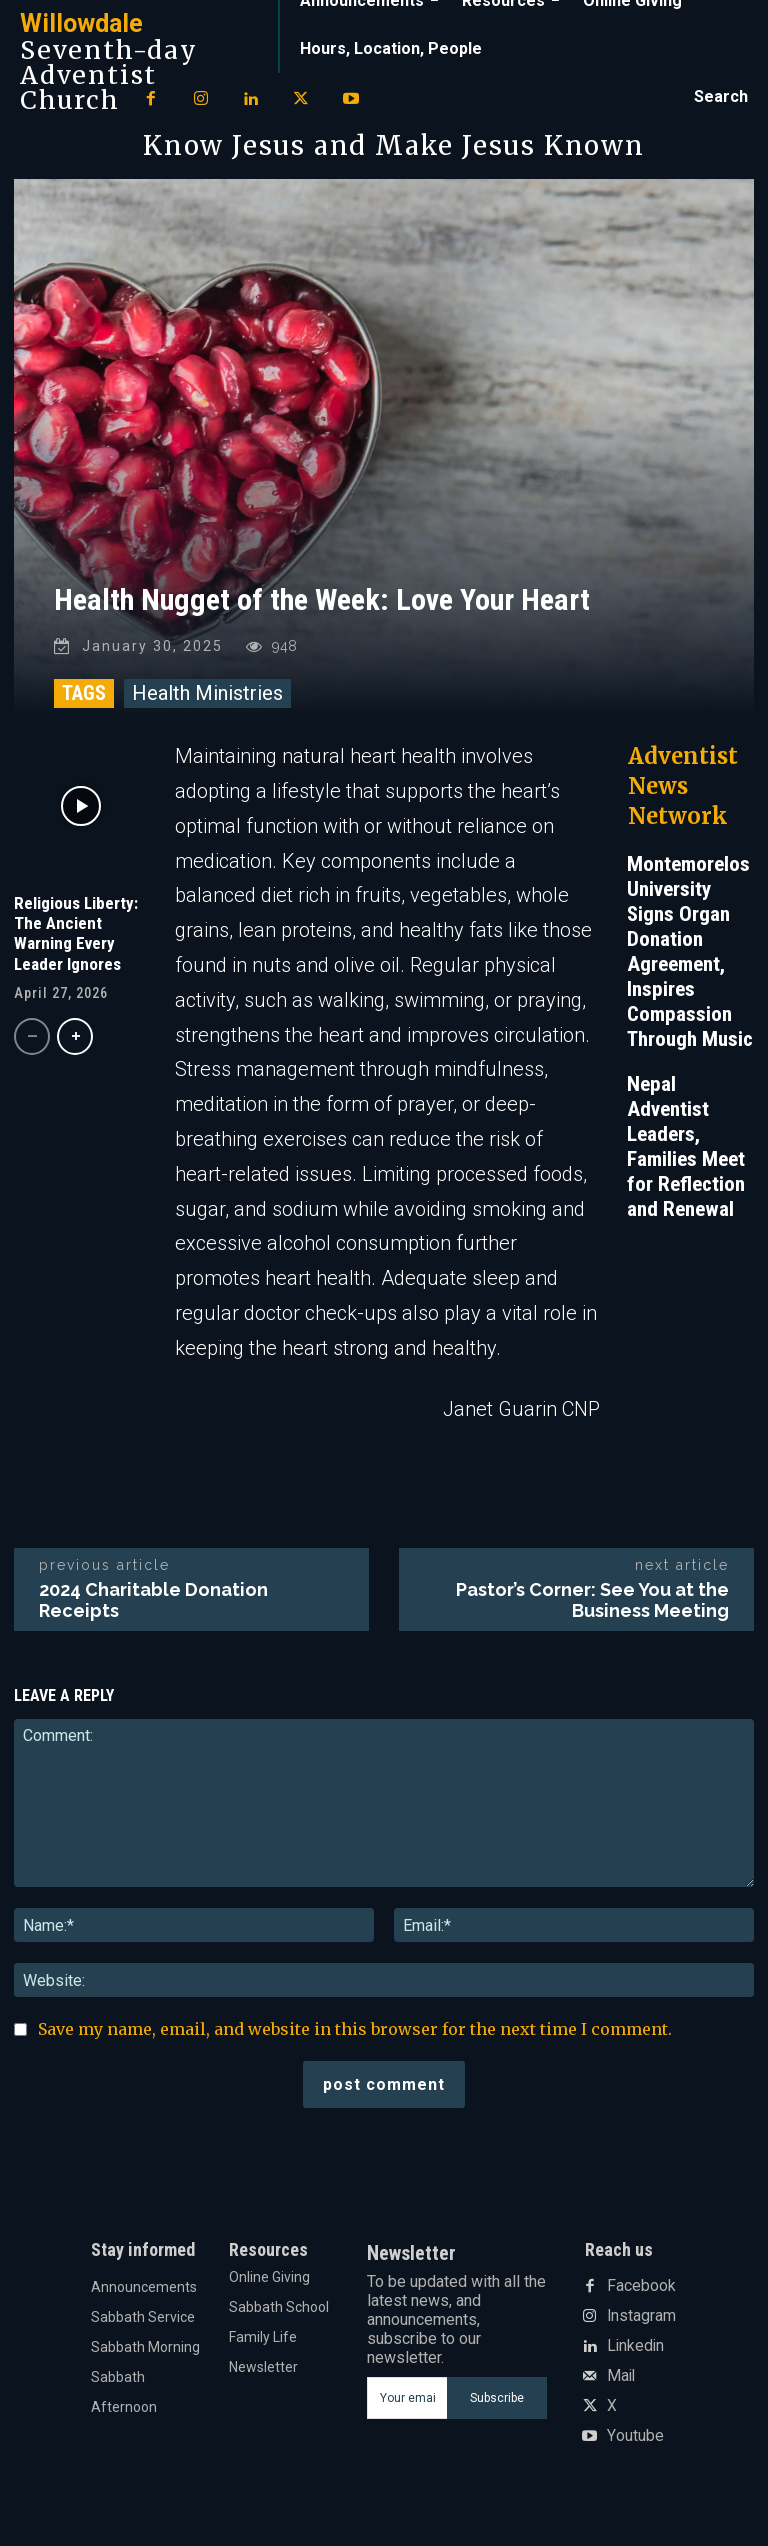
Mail (620, 2391)
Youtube (634, 2451)
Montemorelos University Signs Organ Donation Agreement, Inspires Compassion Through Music (690, 966)
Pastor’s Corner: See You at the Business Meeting (592, 1615)
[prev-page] (32, 1050)
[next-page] (75, 1050)
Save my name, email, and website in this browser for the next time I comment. (355, 2043)
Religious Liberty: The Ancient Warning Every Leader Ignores (76, 947)
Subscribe (497, 2412)
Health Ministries (207, 708)
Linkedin (633, 2361)
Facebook (637, 2301)
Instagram (639, 2331)
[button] (721, 97)
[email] (406, 2412)
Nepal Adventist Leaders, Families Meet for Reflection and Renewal (686, 1161)
